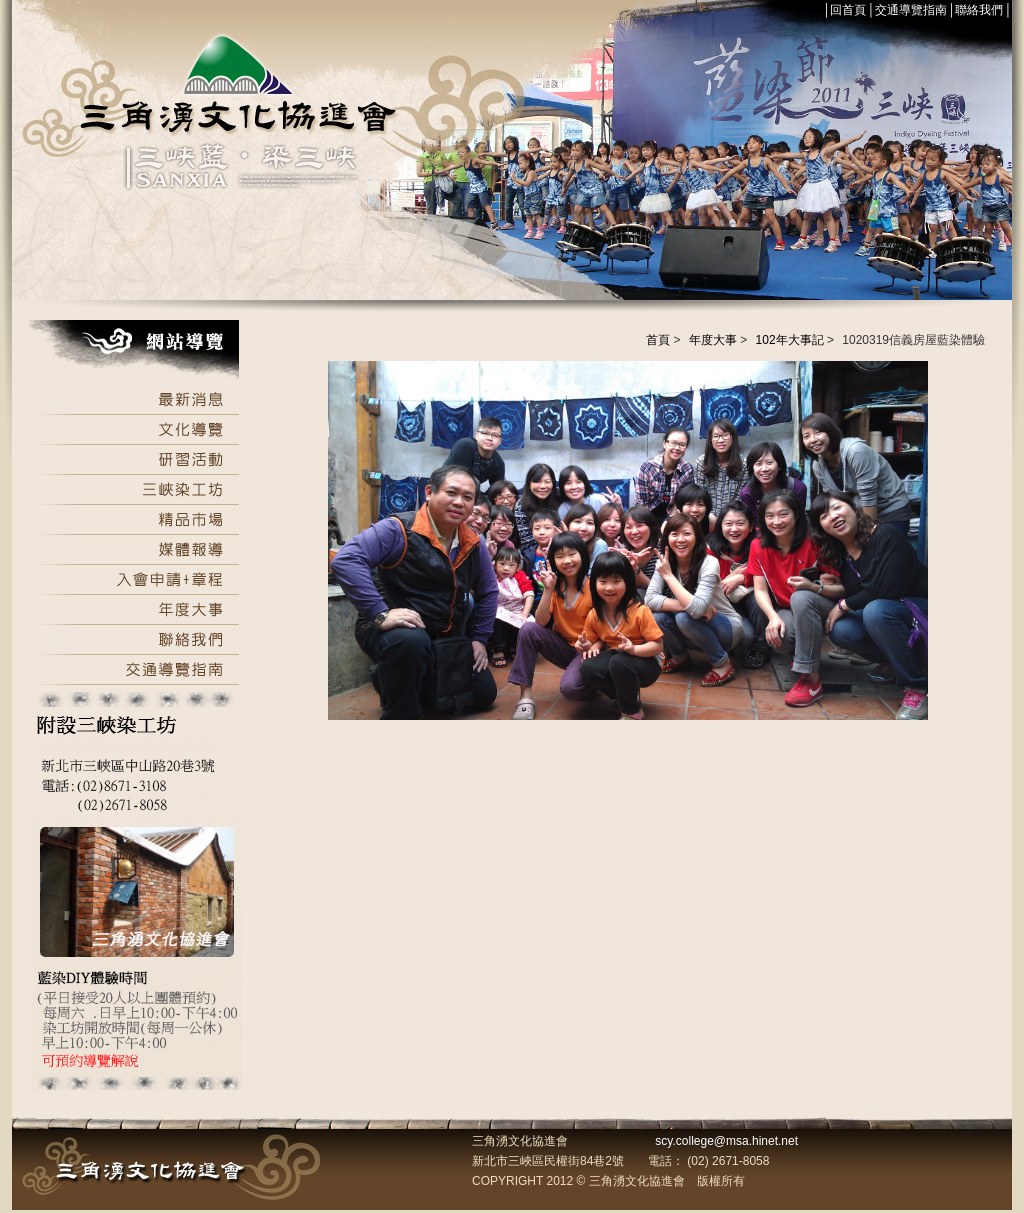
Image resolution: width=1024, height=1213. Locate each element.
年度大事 (713, 340)
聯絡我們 (979, 10)
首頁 (658, 340)
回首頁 (848, 10)
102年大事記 (790, 340)
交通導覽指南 (911, 10)
